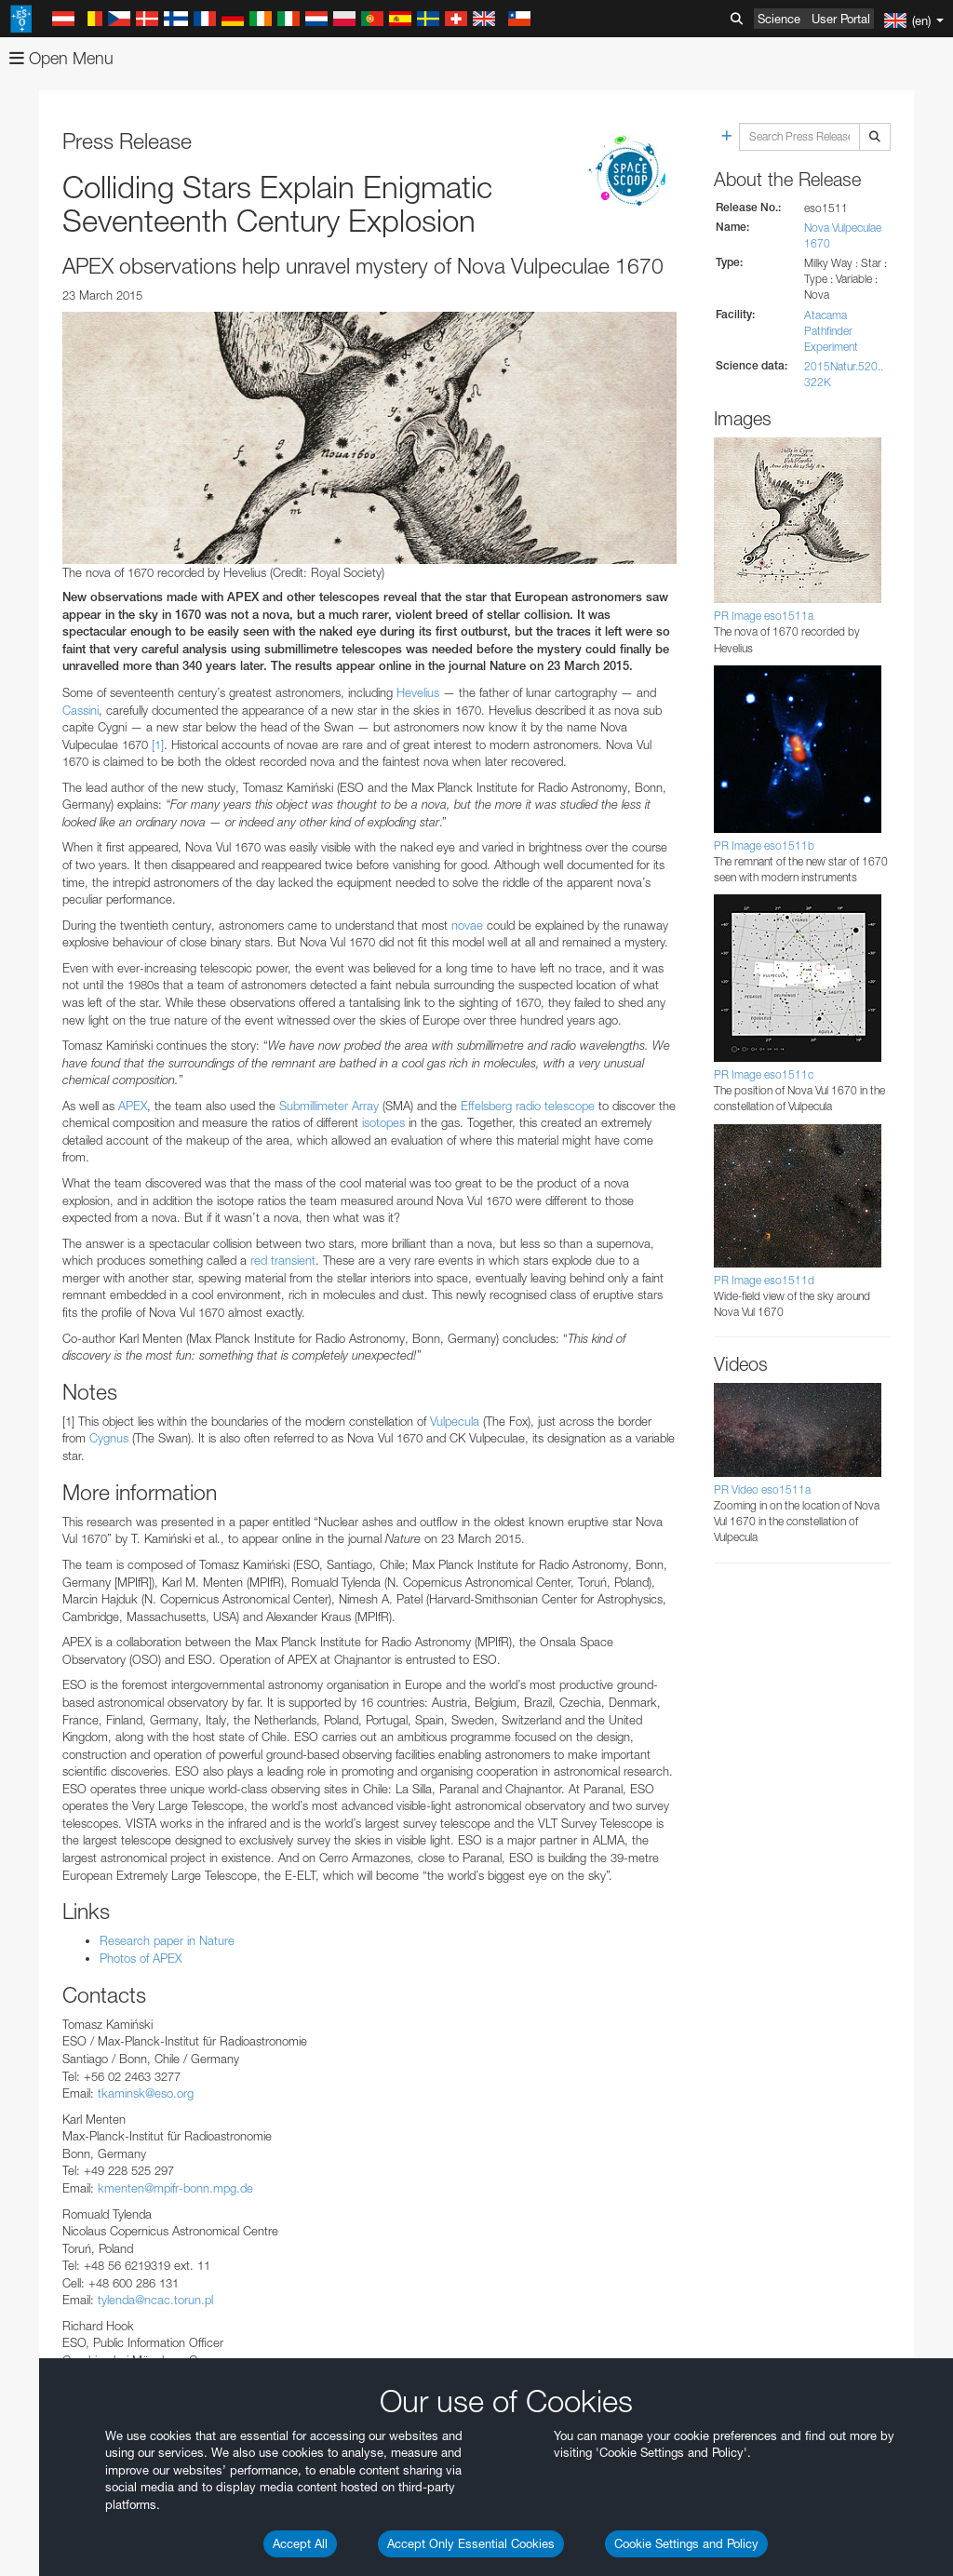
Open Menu (61, 58)
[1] (158, 744)
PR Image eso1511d (764, 1280)
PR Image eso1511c (763, 1074)
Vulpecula (456, 1421)
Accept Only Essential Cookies (471, 2543)
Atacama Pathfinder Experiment (831, 331)
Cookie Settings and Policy (686, 2543)
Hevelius (417, 692)
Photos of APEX (140, 1958)
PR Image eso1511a (763, 616)
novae (467, 925)
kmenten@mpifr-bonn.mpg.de (175, 2187)
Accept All (300, 2543)
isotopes (383, 1122)
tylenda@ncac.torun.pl (155, 2299)
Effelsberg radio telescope (528, 1105)
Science (779, 18)
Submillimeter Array (329, 1105)
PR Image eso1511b (764, 845)
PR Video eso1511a (762, 1489)
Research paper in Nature (167, 1940)
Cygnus (110, 1437)
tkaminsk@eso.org (146, 2093)
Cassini (80, 710)
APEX (132, 1105)
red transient (282, 1260)
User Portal (841, 18)
